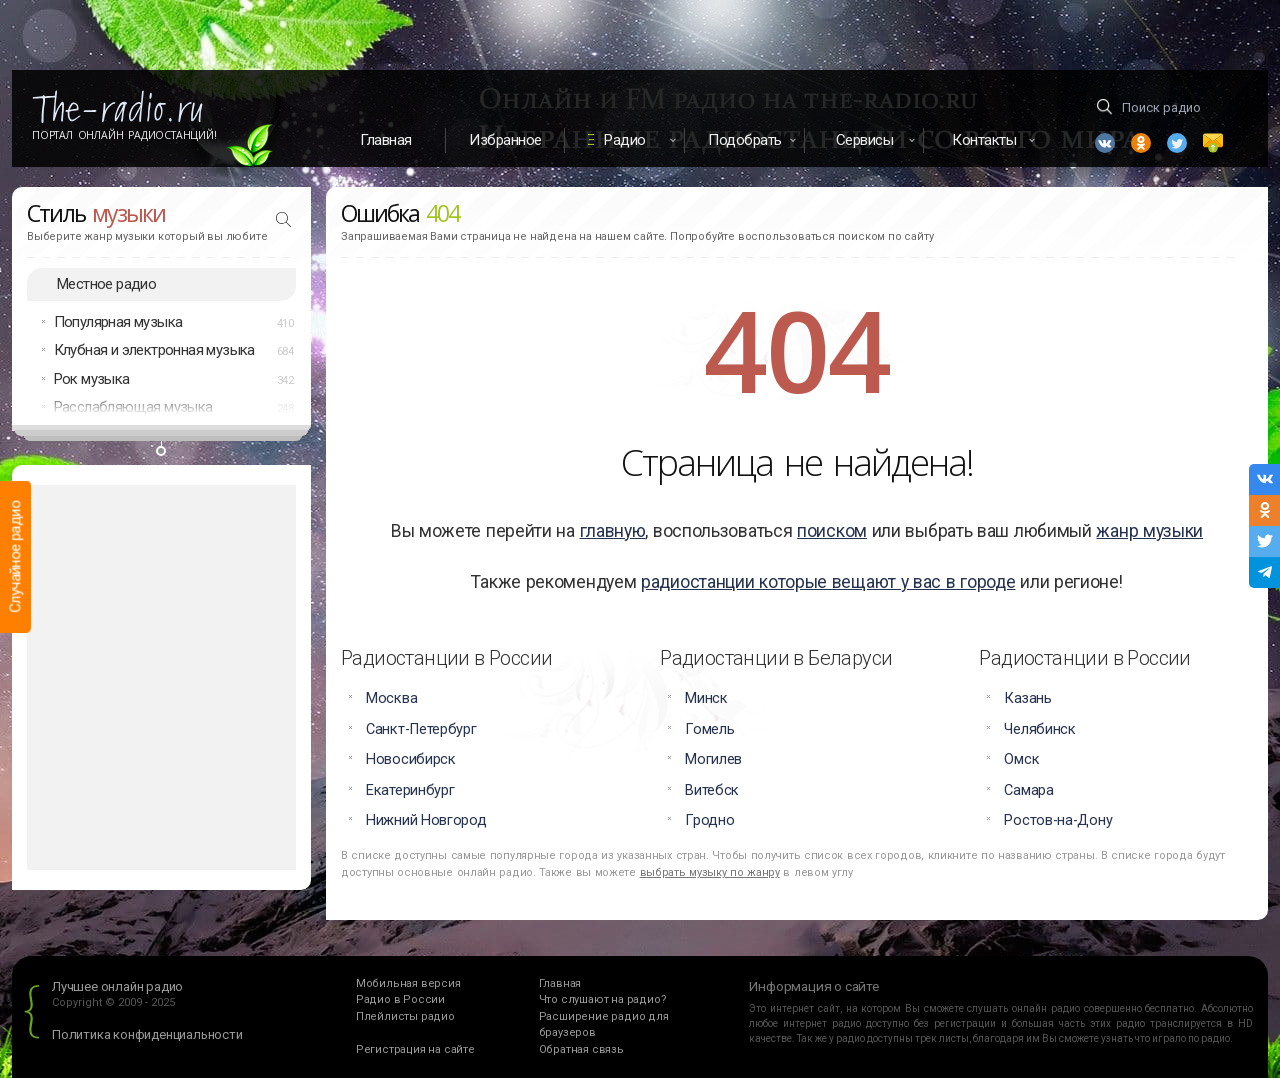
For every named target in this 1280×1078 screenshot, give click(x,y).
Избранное (505, 140)
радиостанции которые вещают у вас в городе (828, 582)
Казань (1027, 698)
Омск (1021, 759)
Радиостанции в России (446, 658)
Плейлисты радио (405, 1016)
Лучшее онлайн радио (117, 986)
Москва (391, 698)
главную (613, 531)
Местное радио (106, 284)
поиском (832, 531)
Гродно (709, 820)
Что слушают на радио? (603, 999)
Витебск (712, 790)
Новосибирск (411, 759)
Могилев (713, 759)
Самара (1028, 790)
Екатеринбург (410, 790)
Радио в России (400, 999)
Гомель (709, 729)
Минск (706, 698)
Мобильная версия (408, 983)
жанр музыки (1149, 531)
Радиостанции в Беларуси (776, 658)
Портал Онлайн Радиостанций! (124, 135)
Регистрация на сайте (415, 1049)
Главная (386, 140)
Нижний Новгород (426, 820)
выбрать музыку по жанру (710, 872)
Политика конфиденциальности (147, 1034)
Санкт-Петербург (421, 729)
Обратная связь (581, 1049)
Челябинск (1039, 729)
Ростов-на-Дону (1058, 820)
